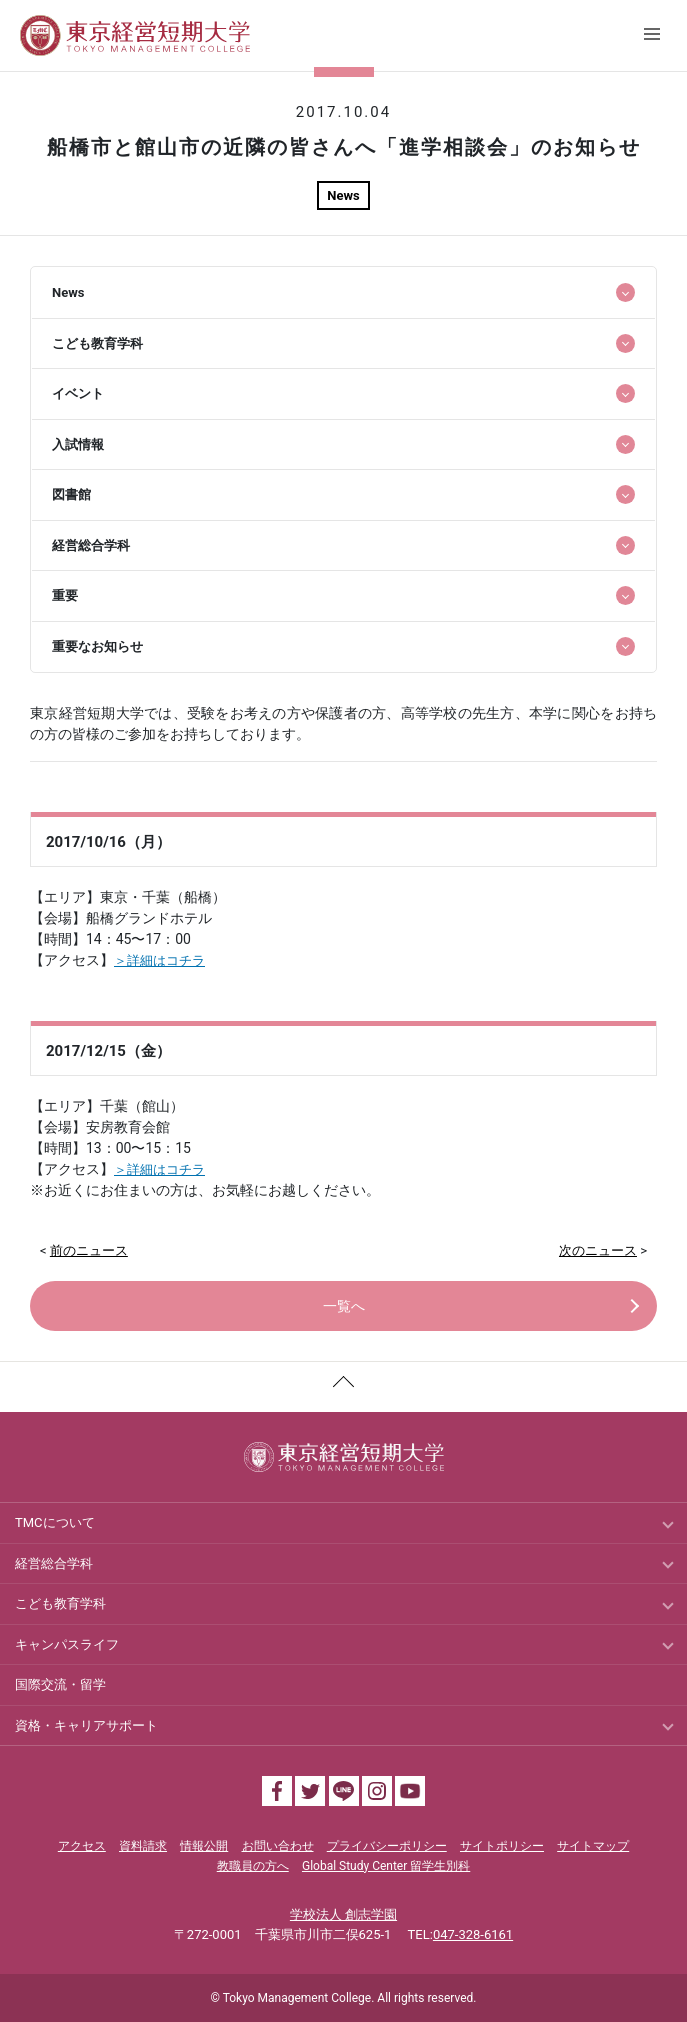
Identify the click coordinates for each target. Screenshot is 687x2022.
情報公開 (204, 1846)
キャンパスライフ (67, 1644)
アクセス (82, 1846)
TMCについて (55, 1522)
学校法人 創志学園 (343, 1914)
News (343, 195)
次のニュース (598, 1250)
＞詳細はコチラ (159, 960)
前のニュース (89, 1250)
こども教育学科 (60, 1603)
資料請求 (143, 1846)
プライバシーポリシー (387, 1846)
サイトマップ (593, 1846)
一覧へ (344, 1306)
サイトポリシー (502, 1846)
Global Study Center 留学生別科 (386, 1866)
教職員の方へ (253, 1866)
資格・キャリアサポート (86, 1725)
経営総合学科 (54, 1563)
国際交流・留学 (60, 1684)
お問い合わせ (278, 1846)
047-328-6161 (473, 1934)
